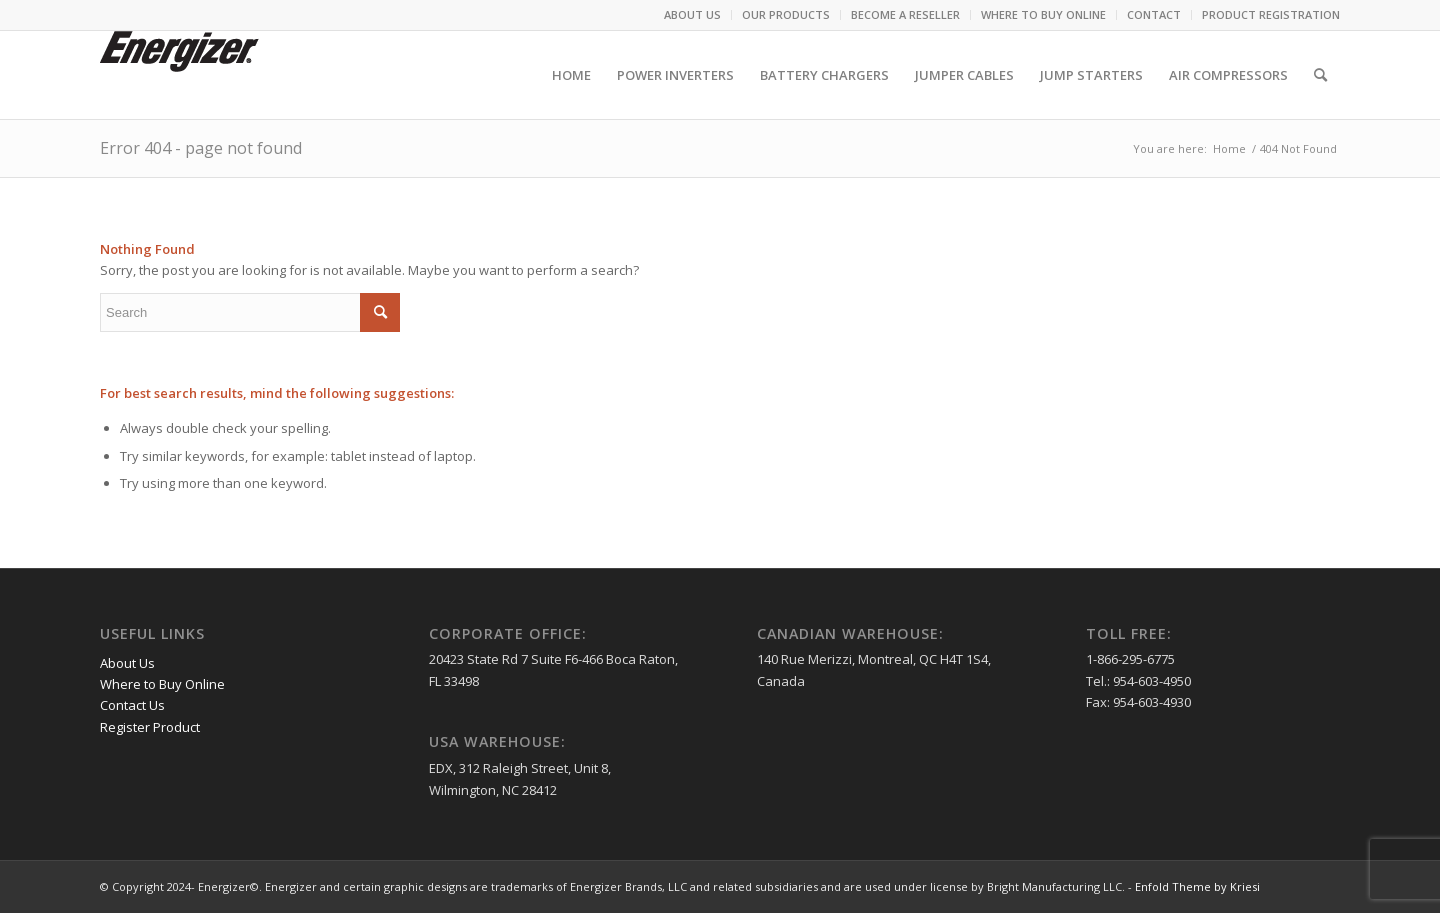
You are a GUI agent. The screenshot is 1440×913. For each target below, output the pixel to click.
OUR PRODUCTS (786, 14)
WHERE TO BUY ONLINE (1043, 14)
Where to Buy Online (162, 684)
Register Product (150, 727)
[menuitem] (693, 15)
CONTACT (1154, 14)
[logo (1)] (179, 75)
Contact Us (132, 705)
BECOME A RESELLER (905, 14)
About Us (127, 663)
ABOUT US (692, 14)
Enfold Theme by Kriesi (1197, 886)
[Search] (1320, 75)
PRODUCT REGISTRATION (1271, 14)
